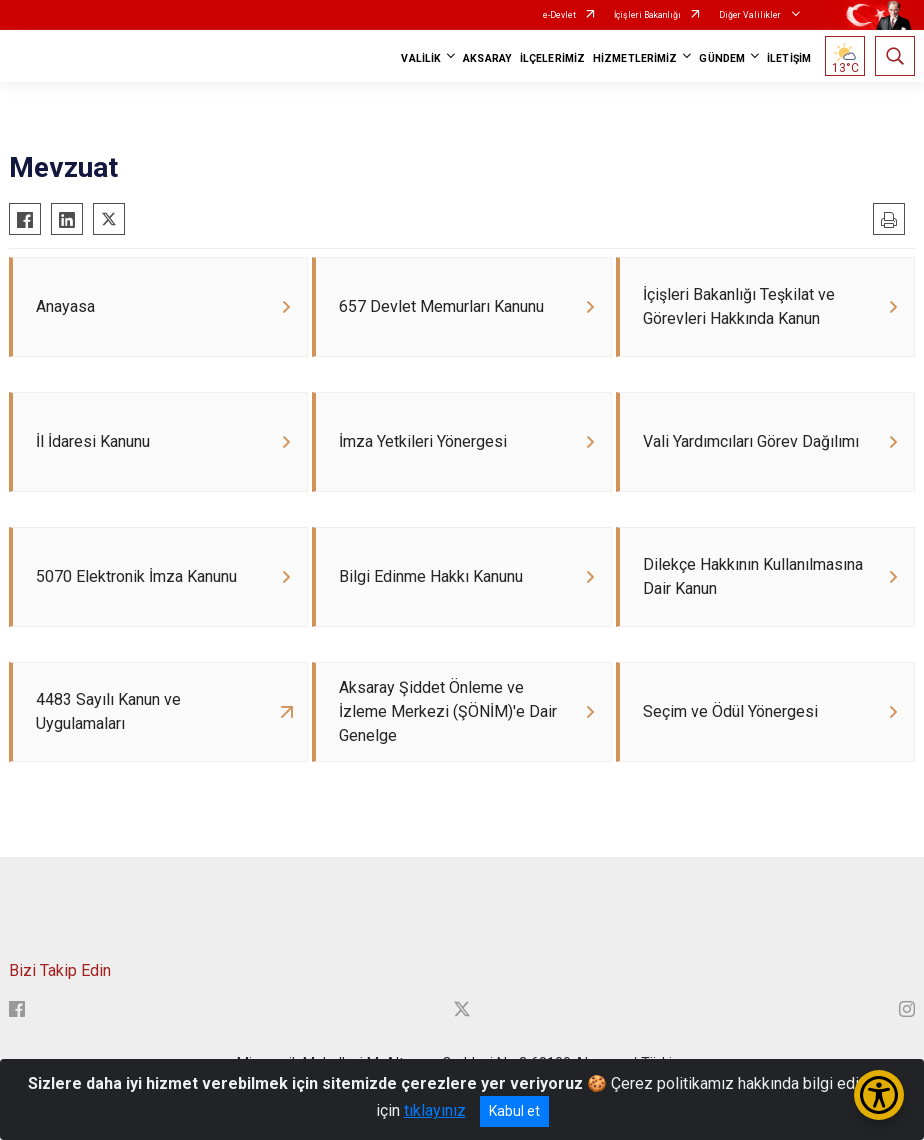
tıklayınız (435, 1110)
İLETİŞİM (789, 58)
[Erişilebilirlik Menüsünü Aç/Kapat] (879, 1095)
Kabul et (514, 1111)
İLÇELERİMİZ (552, 58)
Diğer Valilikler (751, 15)
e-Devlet (559, 15)
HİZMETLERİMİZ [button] (635, 58)
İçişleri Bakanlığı (647, 15)
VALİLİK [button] (421, 58)
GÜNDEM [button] (722, 58)
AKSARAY (487, 58)
